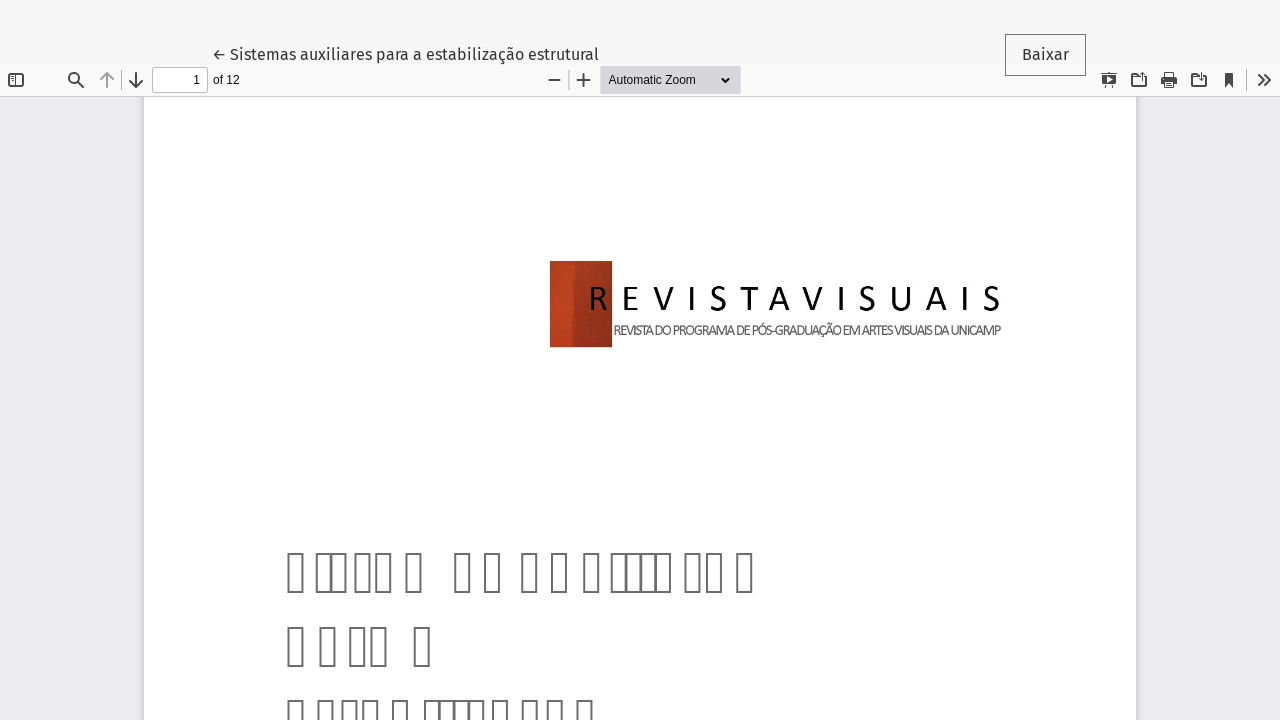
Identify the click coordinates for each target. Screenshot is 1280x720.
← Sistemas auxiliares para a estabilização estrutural (405, 53)
